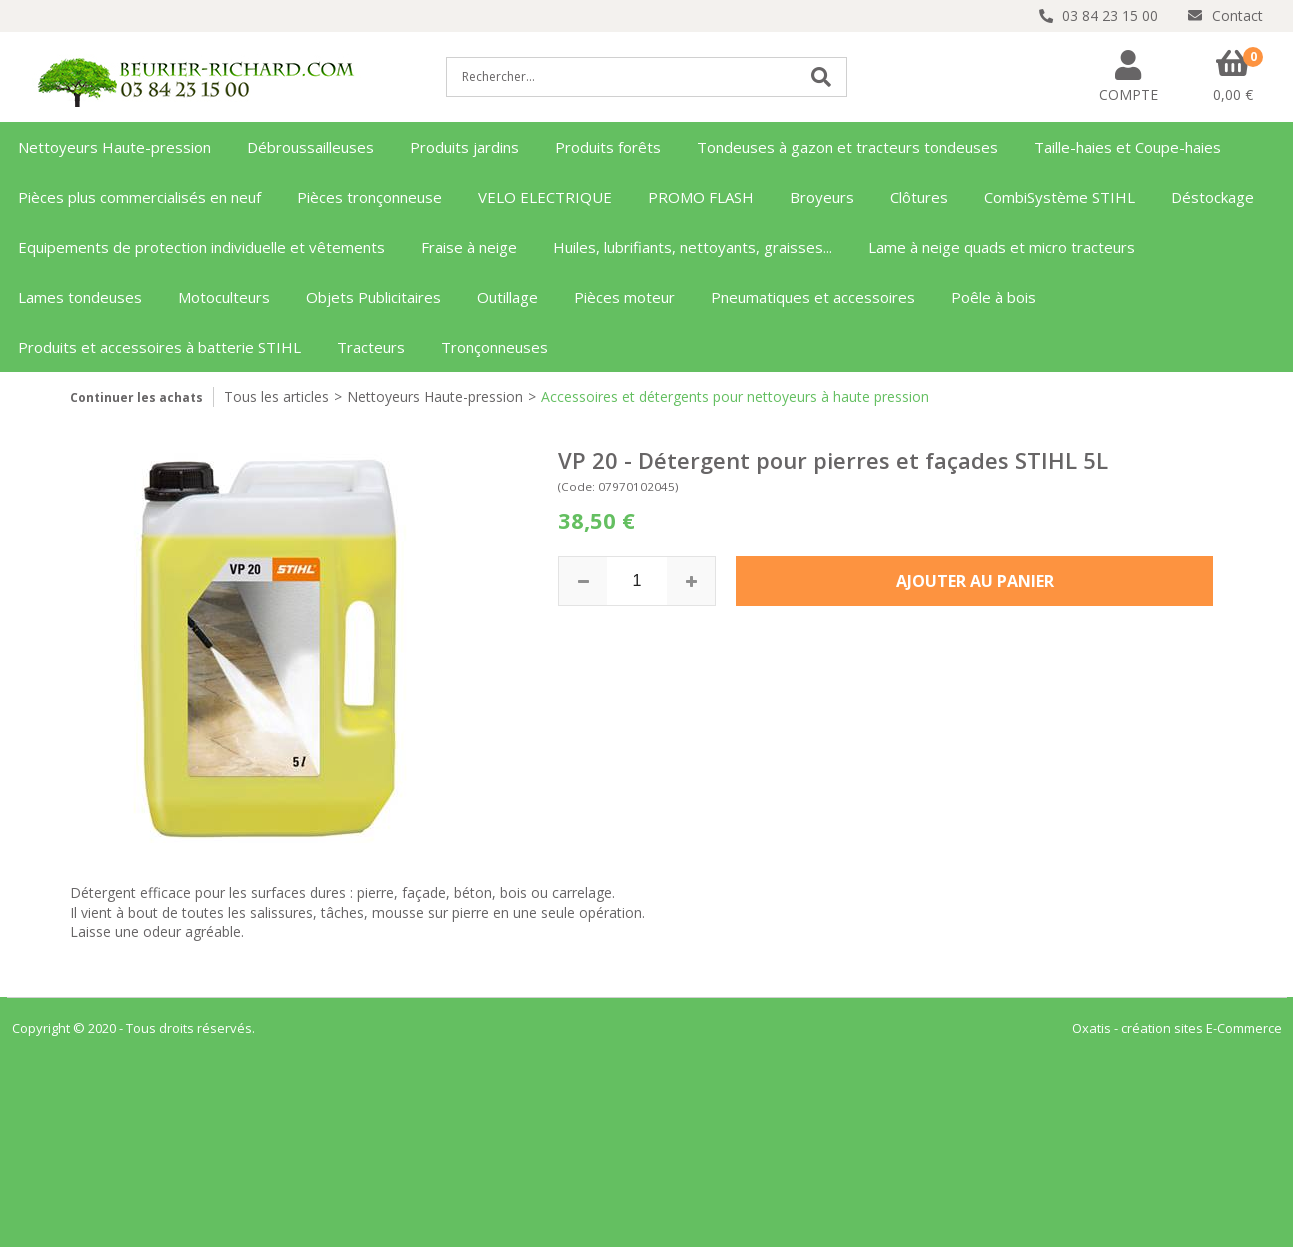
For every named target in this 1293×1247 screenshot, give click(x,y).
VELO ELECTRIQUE (545, 197)
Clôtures (919, 197)
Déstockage (1212, 197)
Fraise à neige (469, 247)
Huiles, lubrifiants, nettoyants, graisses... (692, 247)
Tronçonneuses (494, 347)
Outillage (507, 297)
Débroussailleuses (310, 147)
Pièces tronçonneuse (369, 197)
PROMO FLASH (701, 197)
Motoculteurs (224, 297)
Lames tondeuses (80, 297)
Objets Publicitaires (373, 297)
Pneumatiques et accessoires (813, 297)
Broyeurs (822, 197)
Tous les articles (276, 396)
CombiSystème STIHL (1059, 197)
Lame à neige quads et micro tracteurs (1001, 247)
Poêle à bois (993, 297)
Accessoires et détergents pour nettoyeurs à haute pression (735, 396)
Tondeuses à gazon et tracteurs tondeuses (847, 147)
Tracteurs (371, 347)
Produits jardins (464, 147)
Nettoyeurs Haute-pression (114, 147)
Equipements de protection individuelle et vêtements (201, 247)
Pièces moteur (624, 297)
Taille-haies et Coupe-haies (1127, 147)
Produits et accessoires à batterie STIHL (159, 347)
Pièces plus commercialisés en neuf (139, 197)
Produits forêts (608, 147)
